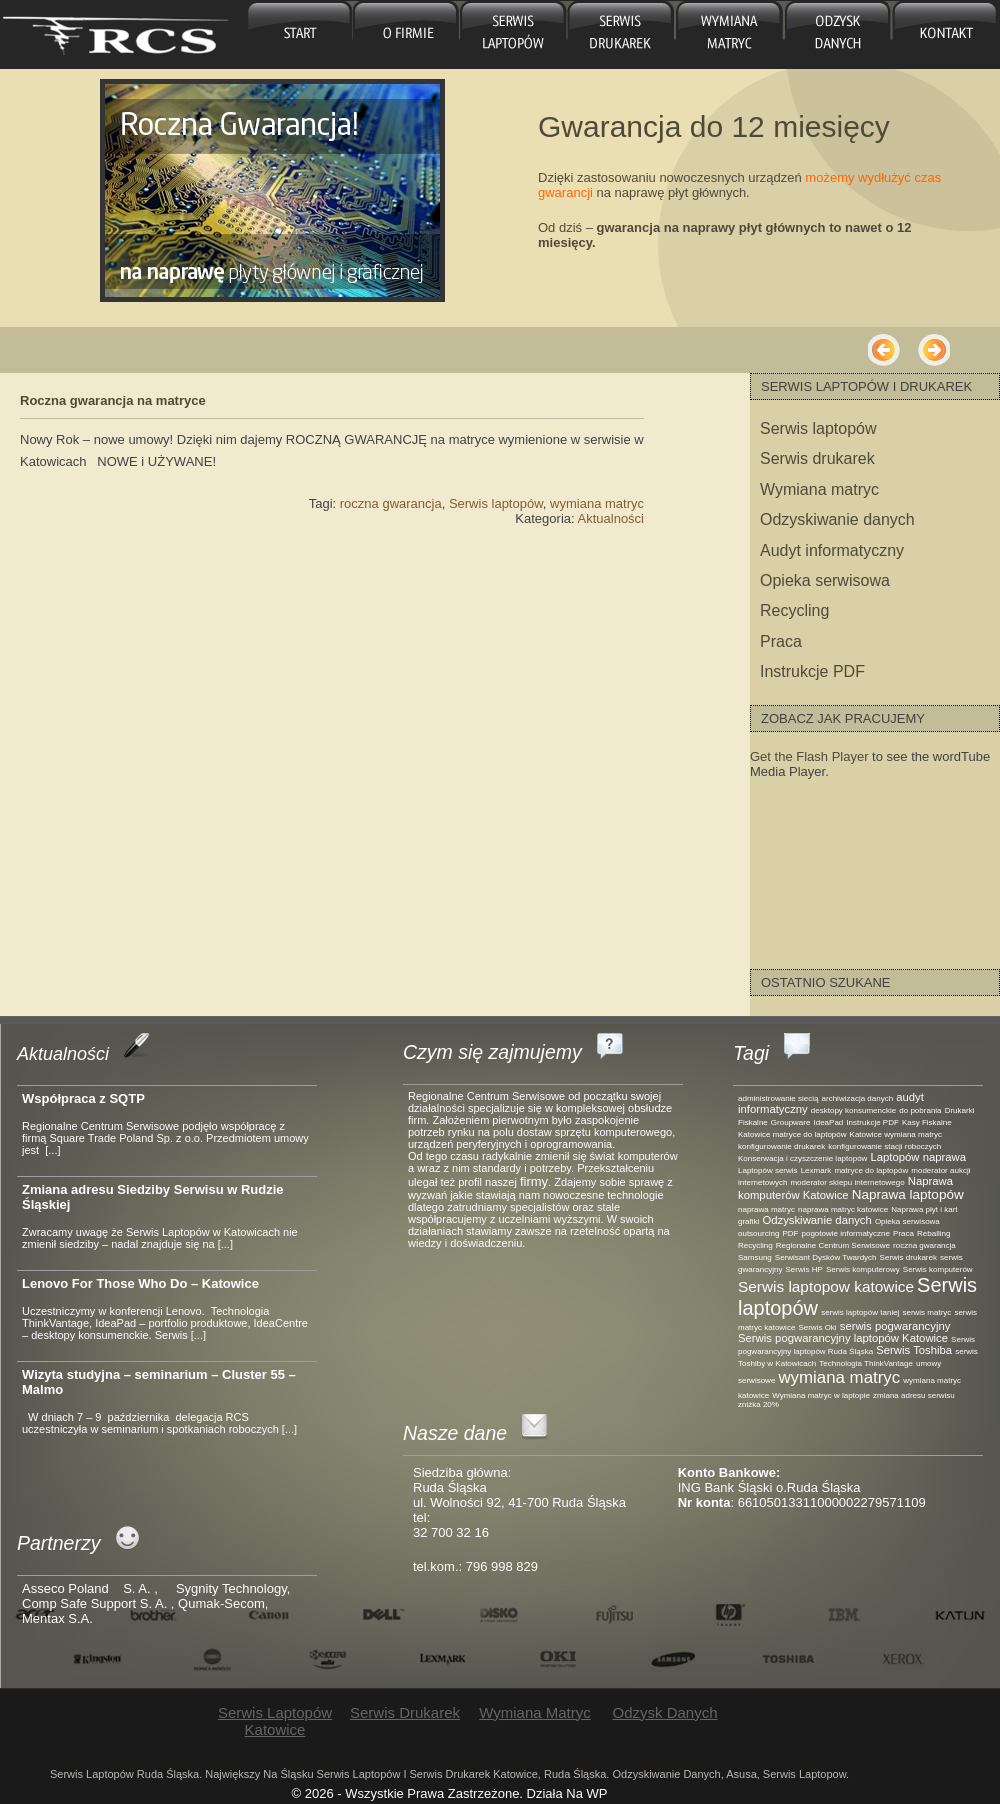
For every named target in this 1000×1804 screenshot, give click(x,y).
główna (299, 34)
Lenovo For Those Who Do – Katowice (140, 1283)
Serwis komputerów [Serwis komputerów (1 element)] (938, 1269)
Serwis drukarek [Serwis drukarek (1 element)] (908, 1257)
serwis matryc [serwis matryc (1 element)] (926, 1312)
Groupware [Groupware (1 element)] (791, 1122)
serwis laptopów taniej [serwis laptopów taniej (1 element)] (860, 1312)
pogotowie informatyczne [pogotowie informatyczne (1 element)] (845, 1233)
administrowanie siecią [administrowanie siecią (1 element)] (778, 1098)
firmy (534, 1181)
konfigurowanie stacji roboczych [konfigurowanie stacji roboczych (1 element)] (884, 1146)
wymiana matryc (597, 503)
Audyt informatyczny (832, 550)
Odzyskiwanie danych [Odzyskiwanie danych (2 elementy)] (816, 1220)
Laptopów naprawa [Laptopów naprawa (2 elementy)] (918, 1157)
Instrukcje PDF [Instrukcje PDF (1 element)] (872, 1122)
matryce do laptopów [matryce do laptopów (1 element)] (871, 1170)
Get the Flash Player (809, 756)
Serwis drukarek (620, 34)
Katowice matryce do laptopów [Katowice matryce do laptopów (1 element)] (792, 1134)
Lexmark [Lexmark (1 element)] (816, 1170)
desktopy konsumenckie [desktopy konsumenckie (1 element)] (853, 1110)
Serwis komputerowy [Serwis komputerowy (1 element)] (863, 1269)
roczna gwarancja (391, 503)
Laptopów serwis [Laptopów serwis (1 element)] (768, 1170)
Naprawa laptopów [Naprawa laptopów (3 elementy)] (908, 1194)
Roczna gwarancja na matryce (113, 400)
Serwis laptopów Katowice (513, 34)
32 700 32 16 (451, 1532)
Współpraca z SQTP (83, 1098)
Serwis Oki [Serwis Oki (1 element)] (817, 1327)
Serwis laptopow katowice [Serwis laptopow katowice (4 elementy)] (826, 1286)
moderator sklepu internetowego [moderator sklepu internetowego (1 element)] (847, 1182)
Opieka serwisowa (825, 580)
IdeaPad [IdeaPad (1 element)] (829, 1122)
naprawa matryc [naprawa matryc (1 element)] (766, 1209)
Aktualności (611, 518)
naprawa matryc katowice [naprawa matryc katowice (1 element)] (843, 1209)
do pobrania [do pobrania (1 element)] (920, 1110)
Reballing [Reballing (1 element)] (933, 1233)
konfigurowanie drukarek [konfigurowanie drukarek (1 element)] (781, 1146)
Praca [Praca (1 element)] (903, 1233)
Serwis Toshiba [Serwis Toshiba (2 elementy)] (914, 1350)
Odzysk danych (834, 34)
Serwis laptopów (496, 503)
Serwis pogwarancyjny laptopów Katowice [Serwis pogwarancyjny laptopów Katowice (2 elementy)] (843, 1338)
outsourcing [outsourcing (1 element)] (758, 1233)
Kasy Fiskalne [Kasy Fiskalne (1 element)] (927, 1122)
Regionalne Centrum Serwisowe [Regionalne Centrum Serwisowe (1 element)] (833, 1245)
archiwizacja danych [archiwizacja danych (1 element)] (858, 1098)
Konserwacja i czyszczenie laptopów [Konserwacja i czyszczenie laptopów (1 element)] (802, 1158)
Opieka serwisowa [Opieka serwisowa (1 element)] (907, 1221)
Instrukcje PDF (812, 671)
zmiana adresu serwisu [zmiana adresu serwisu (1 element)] (914, 1395)
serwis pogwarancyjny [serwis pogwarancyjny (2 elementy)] (895, 1326)
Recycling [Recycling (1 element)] (755, 1245)
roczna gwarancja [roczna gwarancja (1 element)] (924, 1245)
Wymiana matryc (727, 34)
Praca (781, 641)
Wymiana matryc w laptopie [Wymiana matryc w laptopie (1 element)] (821, 1395)
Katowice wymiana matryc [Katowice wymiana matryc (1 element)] (896, 1134)
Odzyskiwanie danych (837, 519)
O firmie (406, 34)
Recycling (794, 610)
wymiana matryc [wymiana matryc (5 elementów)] (839, 1377)
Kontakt (944, 34)
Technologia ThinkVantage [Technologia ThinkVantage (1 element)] (866, 1363)
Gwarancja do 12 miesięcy (714, 126)
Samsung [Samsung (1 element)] (755, 1257)
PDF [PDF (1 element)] (790, 1233)
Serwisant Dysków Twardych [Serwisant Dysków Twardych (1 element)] (826, 1257)
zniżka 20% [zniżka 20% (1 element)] (758, 1404)
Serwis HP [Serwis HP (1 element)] (804, 1269)
